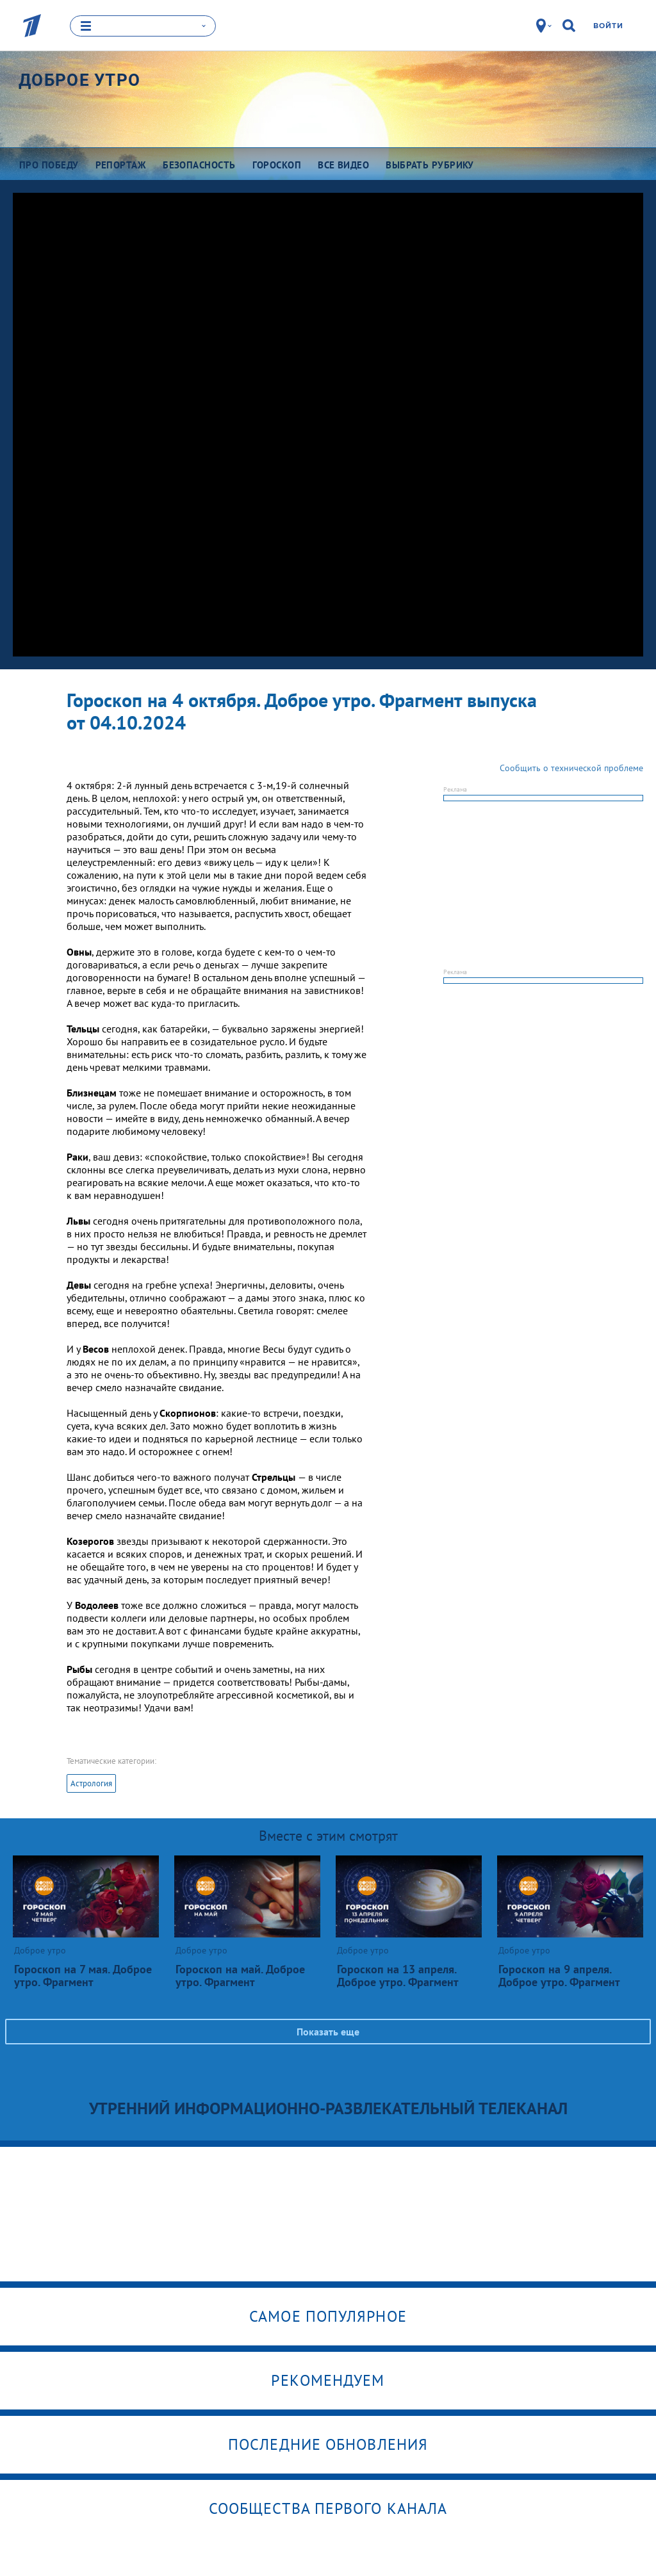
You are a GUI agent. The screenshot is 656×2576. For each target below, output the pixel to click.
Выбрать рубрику (430, 164)
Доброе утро (79, 79)
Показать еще (328, 2031)
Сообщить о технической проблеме (571, 767)
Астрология (91, 1782)
